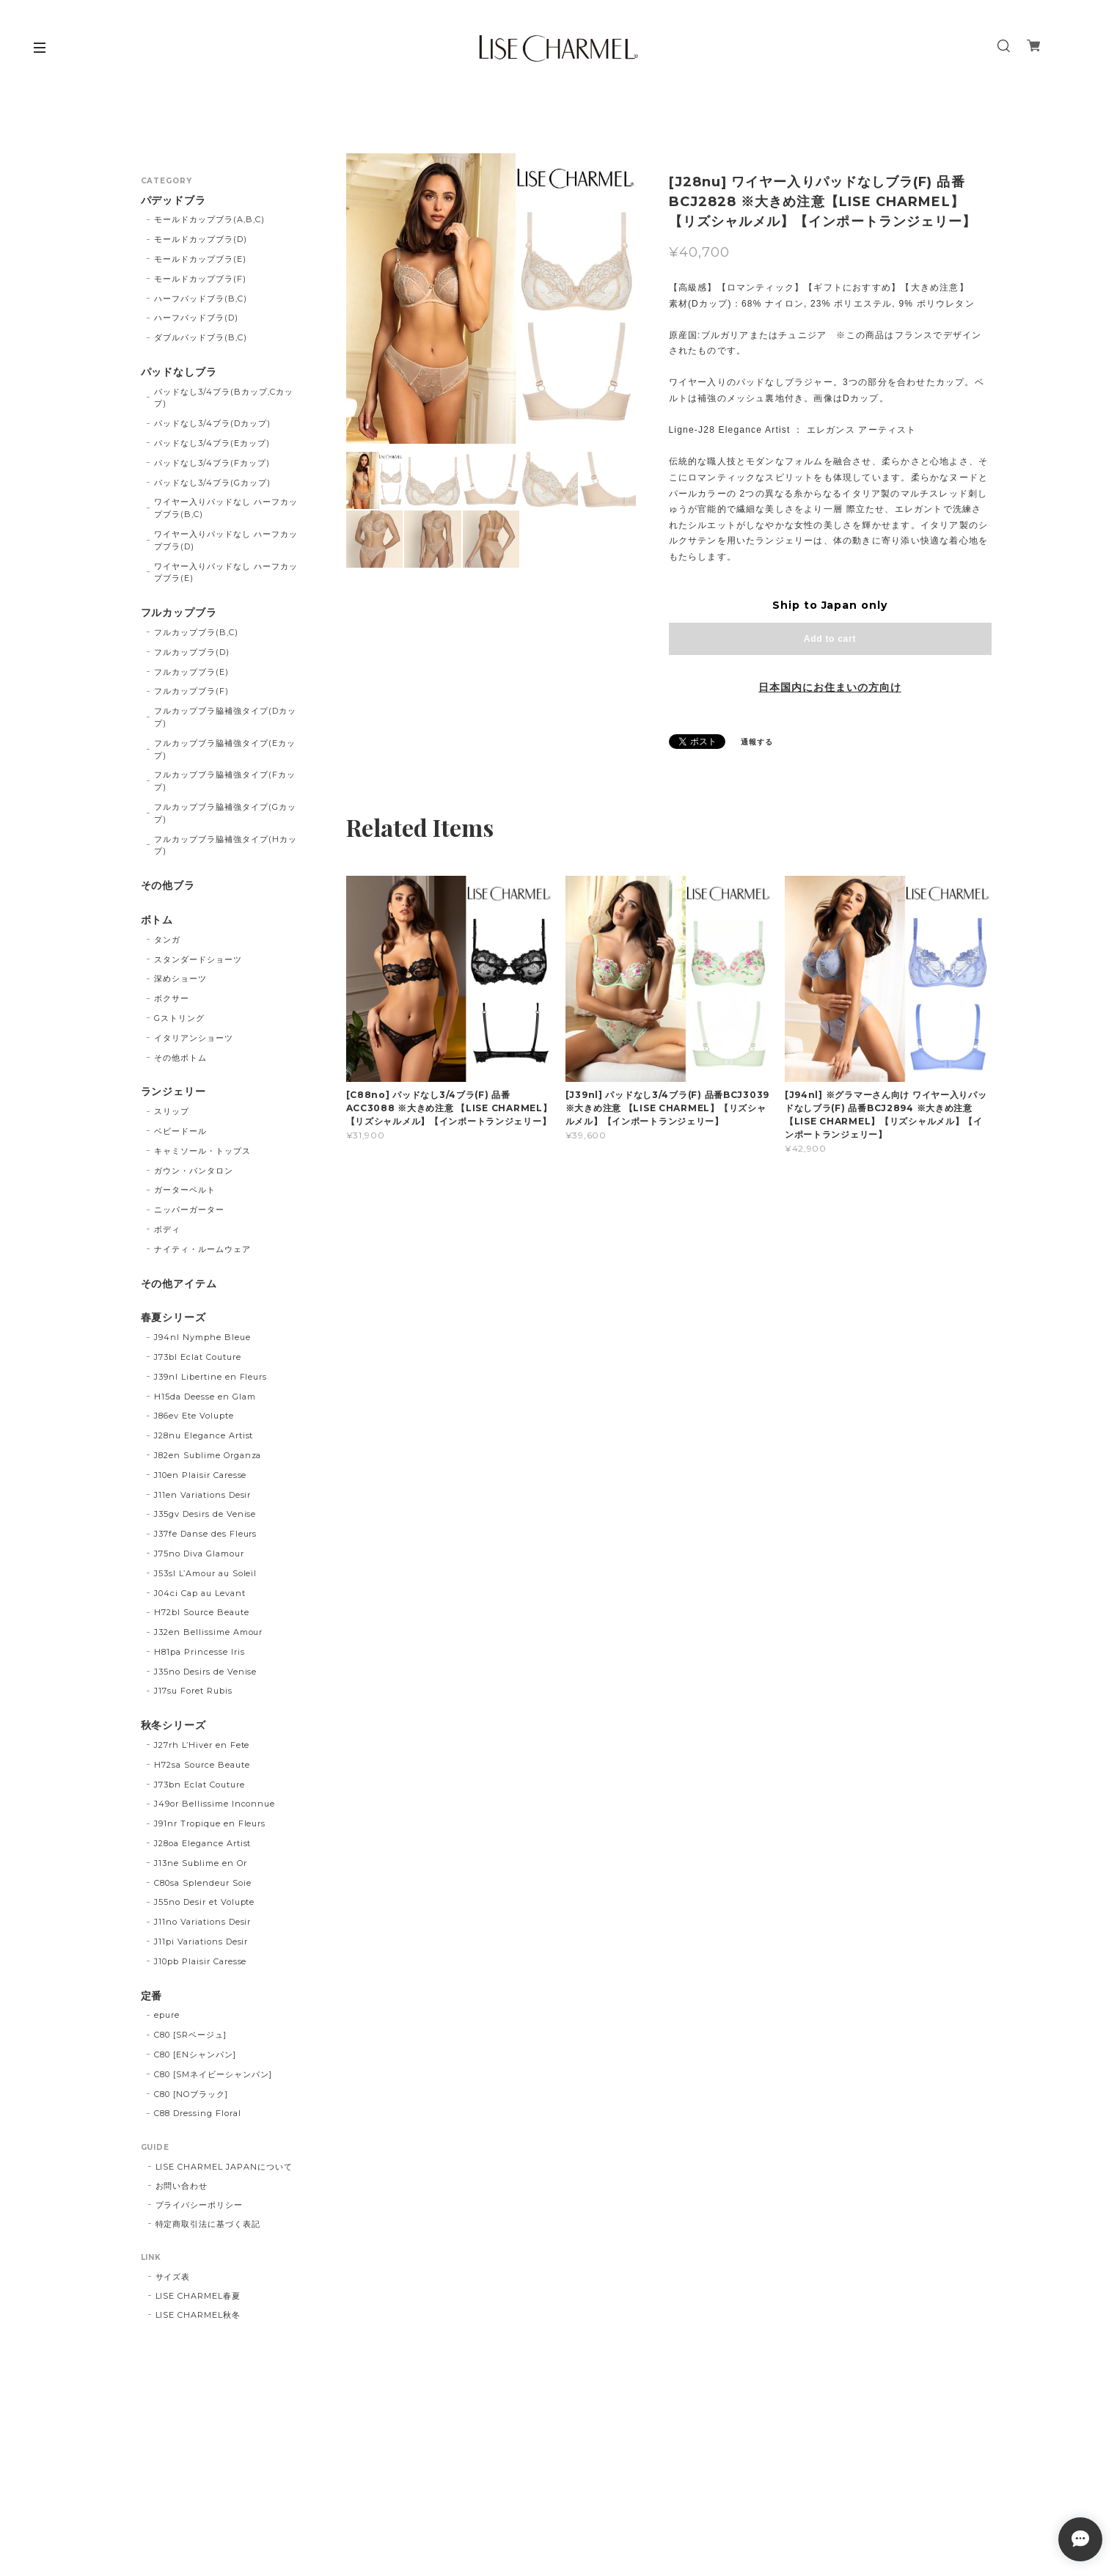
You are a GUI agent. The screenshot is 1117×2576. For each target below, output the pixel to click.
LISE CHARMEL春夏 (198, 2296)
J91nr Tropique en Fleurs (209, 1823)
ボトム (157, 920)
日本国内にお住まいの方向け (829, 687)
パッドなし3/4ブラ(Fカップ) (211, 463)
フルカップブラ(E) (191, 672)
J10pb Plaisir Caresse (200, 1961)
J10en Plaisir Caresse (200, 1475)
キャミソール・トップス (202, 1151)
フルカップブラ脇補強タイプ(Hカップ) (225, 845)
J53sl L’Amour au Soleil (205, 1573)
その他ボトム (180, 1058)
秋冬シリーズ (174, 1725)
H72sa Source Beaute (201, 1765)
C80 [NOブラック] (191, 2094)
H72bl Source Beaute (201, 1612)
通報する (757, 742)
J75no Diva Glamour (198, 1553)
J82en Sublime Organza (207, 1455)
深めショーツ (180, 978)
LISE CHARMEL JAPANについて (224, 2167)
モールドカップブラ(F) (200, 279)
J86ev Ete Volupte (193, 1415)
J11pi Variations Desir (201, 1941)
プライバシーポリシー (199, 2205)
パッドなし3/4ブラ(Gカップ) (212, 482)
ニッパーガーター (189, 1209)
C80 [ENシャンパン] (194, 2054)
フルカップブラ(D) (192, 652)
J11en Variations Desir (202, 1495)
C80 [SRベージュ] (190, 2035)
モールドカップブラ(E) (200, 259)
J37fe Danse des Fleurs (205, 1534)
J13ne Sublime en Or (200, 1863)
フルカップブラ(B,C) (196, 632)
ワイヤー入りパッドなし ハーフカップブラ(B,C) (225, 508)
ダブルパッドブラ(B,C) (200, 337)
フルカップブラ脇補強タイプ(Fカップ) (224, 780)
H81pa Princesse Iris (199, 1652)
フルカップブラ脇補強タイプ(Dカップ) (225, 717)
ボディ (167, 1229)
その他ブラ (168, 885)
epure (167, 2015)
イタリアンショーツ (193, 1038)
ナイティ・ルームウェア (202, 1249)
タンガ (167, 939)
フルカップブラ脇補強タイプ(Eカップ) (224, 749)
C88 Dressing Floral (197, 2113)
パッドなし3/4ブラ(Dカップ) (212, 423)
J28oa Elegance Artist (202, 1843)
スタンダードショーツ (198, 959)
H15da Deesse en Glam (204, 1396)
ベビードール (180, 1131)
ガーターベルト (185, 1190)
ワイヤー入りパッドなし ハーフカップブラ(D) (225, 540)
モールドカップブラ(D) (200, 239)
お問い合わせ (181, 2186)
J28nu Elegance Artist (203, 1435)
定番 (152, 1996)
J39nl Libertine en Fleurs (210, 1377)
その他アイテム (179, 1284)
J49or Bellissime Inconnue (214, 1804)
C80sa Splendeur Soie (202, 1883)
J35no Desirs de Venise (205, 1671)
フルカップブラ (179, 613)
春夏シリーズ (174, 1317)
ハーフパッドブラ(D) (196, 317)
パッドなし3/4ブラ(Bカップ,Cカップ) (223, 398)
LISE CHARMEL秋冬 (198, 2315)
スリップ (171, 1111)
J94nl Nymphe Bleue (202, 1337)
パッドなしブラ (179, 372)
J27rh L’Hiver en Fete (201, 1745)
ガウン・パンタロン (193, 1171)
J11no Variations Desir (202, 1922)
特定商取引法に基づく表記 (208, 2224)
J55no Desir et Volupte (204, 1902)
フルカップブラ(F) (191, 691)
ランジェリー (174, 1092)
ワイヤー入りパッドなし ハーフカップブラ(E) (225, 572)
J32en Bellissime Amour (208, 1632)
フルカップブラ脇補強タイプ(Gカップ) (225, 813)
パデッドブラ (174, 200)
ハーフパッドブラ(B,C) (200, 298)
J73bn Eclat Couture (199, 1784)
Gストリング (179, 1018)
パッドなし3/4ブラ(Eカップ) (211, 443)
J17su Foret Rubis (193, 1691)
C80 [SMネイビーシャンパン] (212, 2074)
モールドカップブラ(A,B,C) (209, 219)
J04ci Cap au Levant (199, 1593)
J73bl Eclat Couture (197, 1357)
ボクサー (171, 998)
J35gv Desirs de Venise (205, 1514)
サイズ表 (173, 2277)
